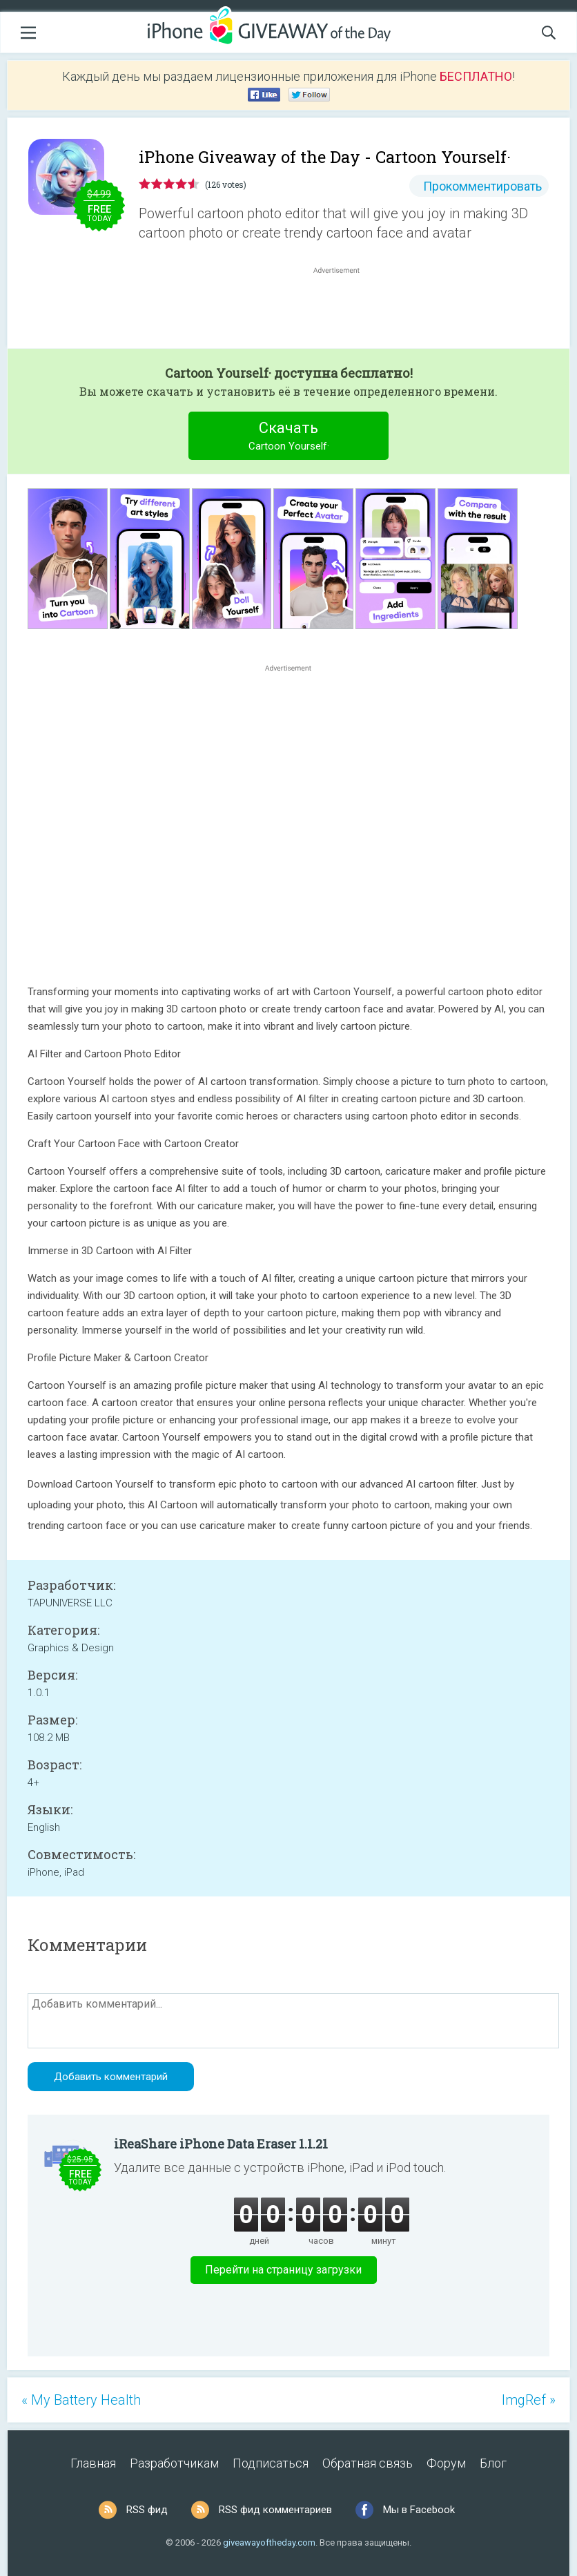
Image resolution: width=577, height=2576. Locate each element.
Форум (446, 2463)
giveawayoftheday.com (269, 2542)
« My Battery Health (81, 2400)
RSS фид (147, 2509)
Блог (493, 2463)
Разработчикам (174, 2463)
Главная (93, 2463)
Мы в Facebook (419, 2509)
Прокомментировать (482, 186)
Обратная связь (367, 2463)
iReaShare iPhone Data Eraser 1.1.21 (221, 2143)
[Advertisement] (344, 310)
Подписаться (271, 2463)
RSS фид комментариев (275, 2509)
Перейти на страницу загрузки (283, 2269)
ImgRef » (529, 2400)
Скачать (289, 437)
